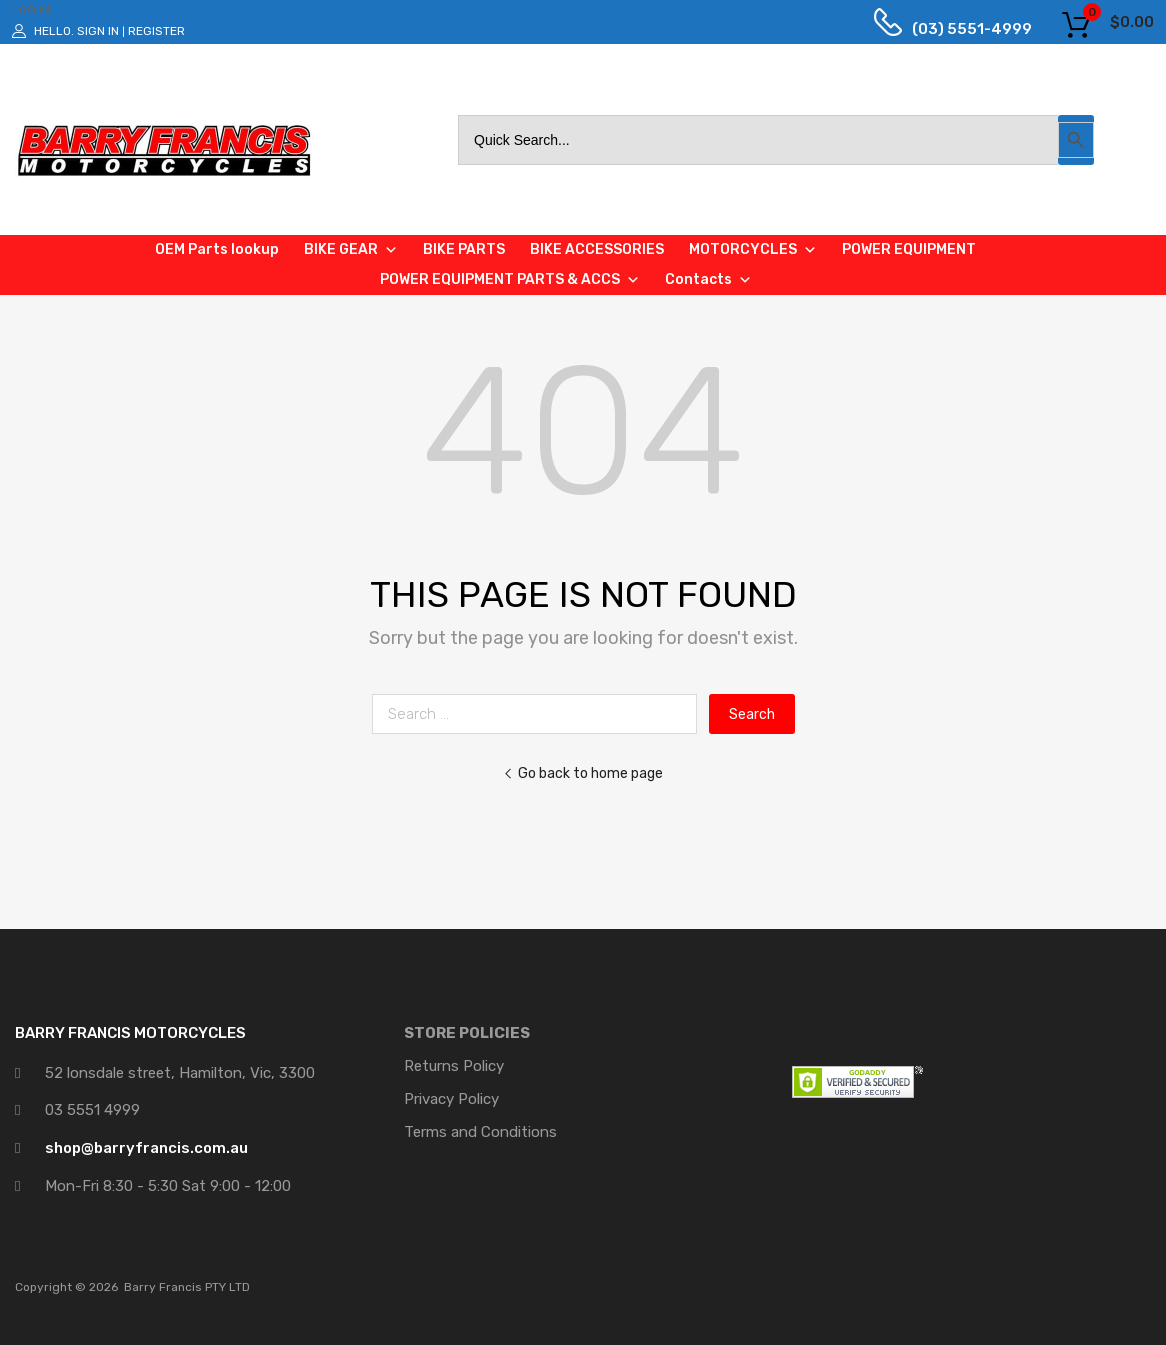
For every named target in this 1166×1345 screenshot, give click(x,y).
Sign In (98, 31)
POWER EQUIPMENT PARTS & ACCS (510, 280)
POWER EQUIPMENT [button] (909, 249)
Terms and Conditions (480, 1132)
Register (156, 31)
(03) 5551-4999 (957, 29)
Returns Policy (454, 1066)
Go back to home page (583, 773)
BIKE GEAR (351, 250)
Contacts (708, 280)
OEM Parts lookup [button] (217, 249)
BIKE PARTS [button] (464, 249)
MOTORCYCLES (753, 250)
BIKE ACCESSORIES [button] (597, 249)
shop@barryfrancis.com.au (146, 1148)
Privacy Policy (451, 1099)
